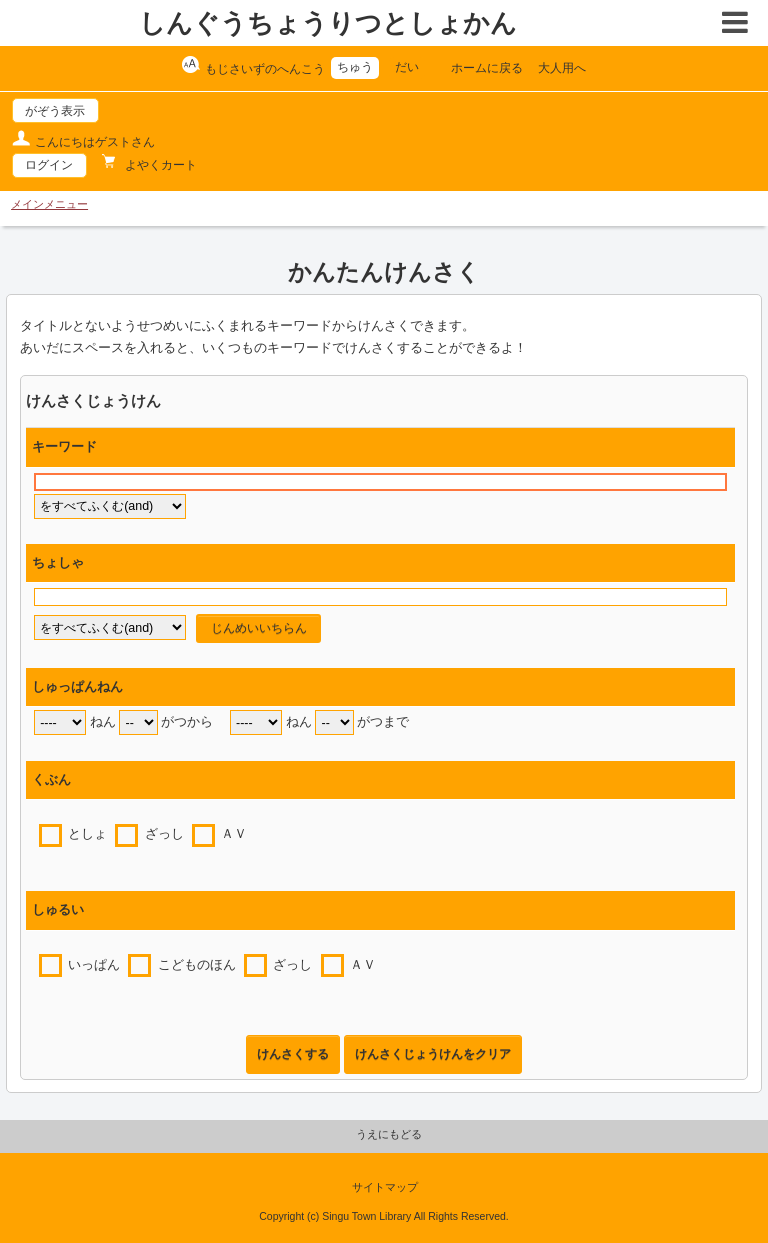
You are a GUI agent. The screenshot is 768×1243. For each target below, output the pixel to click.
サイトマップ (385, 1187)
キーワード (64, 447)
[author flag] (110, 627)
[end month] (334, 722)
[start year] (60, 722)
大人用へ (562, 68)
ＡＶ (234, 834)
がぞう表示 (55, 111)
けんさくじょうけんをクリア (433, 1054)
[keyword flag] (110, 506)
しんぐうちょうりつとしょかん (328, 23)
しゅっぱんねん (77, 687)
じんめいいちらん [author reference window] (259, 628)
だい (407, 67)
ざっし (164, 834)
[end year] (256, 722)
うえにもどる (389, 1134)
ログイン (49, 165)
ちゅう (355, 67)
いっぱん (94, 965)
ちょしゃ (58, 563)
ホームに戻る (487, 68)
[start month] (138, 722)
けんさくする (293, 1054)
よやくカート (159, 165)
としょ (87, 834)
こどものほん (197, 965)
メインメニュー (49, 204)
